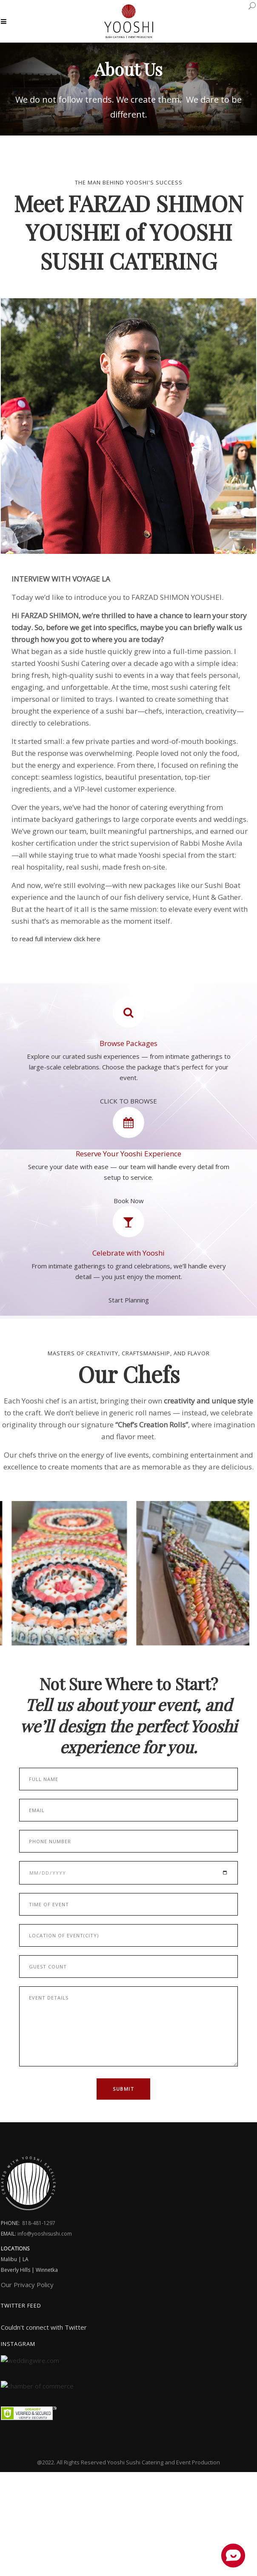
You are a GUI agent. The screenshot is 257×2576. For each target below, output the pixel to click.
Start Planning (129, 1300)
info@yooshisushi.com (44, 2233)
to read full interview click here (55, 938)
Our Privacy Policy (27, 2284)
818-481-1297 (39, 2223)
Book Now (129, 1200)
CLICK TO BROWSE (128, 1097)
